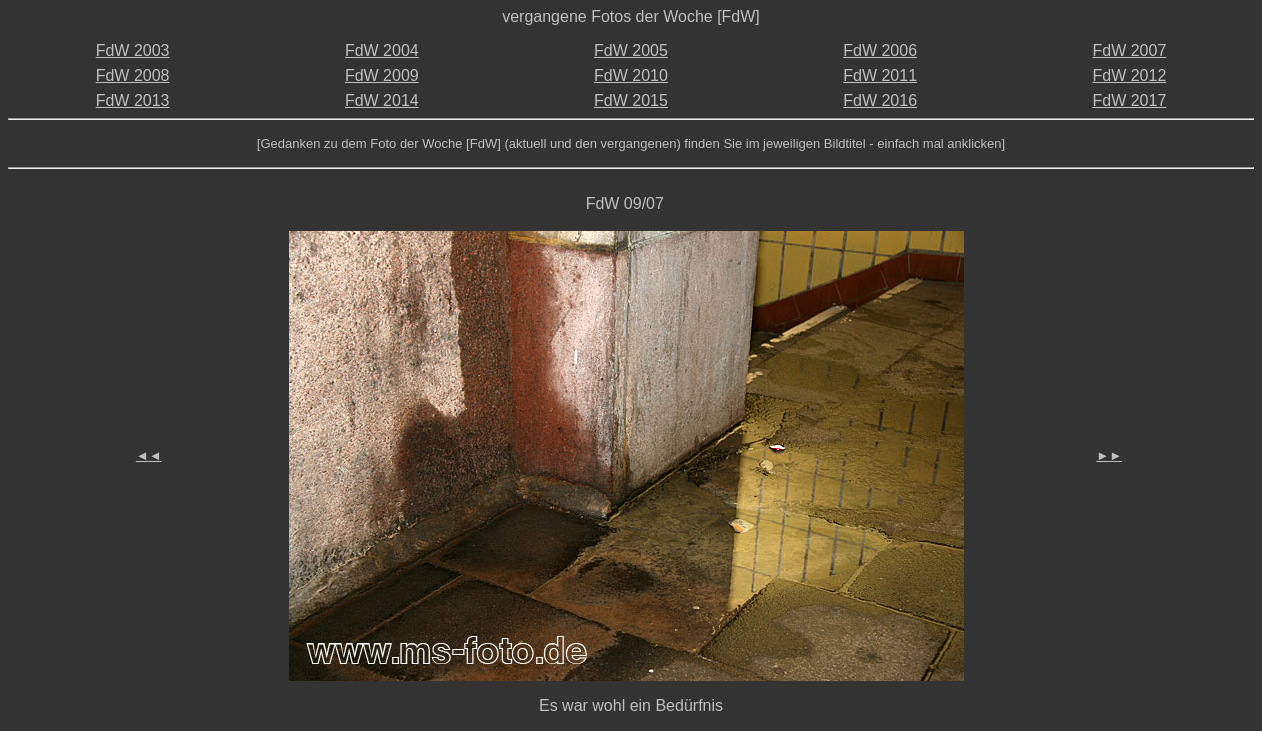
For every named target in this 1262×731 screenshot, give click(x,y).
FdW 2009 (382, 75)
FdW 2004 (382, 50)
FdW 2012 (1129, 75)
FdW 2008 (133, 75)
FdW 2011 (880, 75)
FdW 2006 (880, 50)
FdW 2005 (631, 50)
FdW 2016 (880, 100)
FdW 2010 (631, 75)
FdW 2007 (1129, 50)
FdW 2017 (1129, 100)
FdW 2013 (133, 100)
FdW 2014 (382, 100)
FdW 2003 (133, 50)
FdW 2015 (631, 100)
